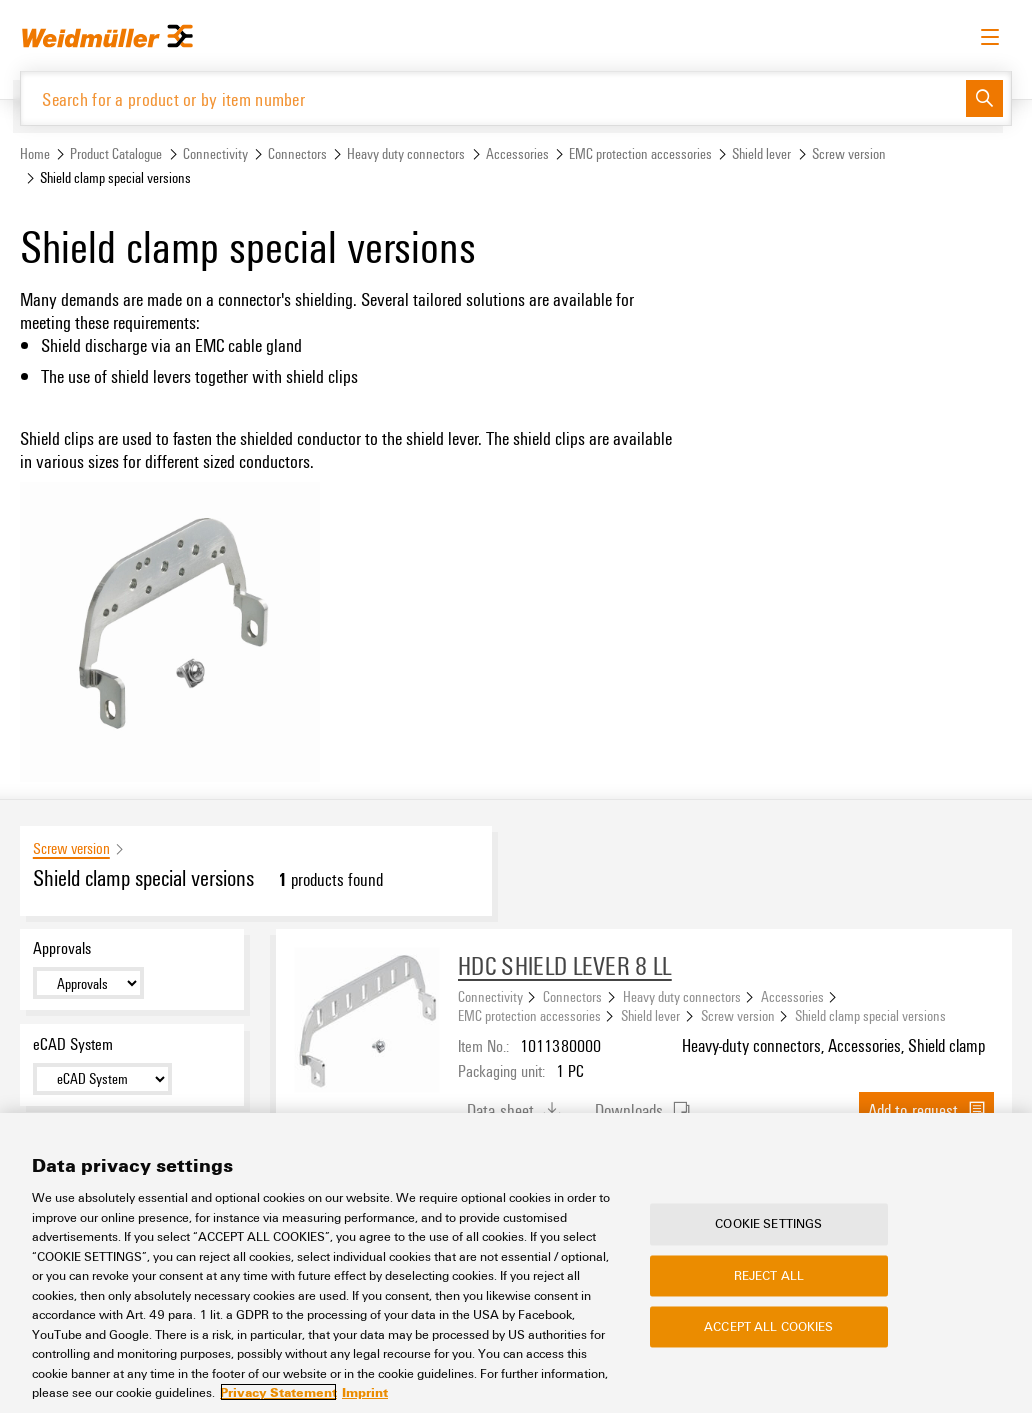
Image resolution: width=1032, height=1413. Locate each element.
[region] (516, 1263)
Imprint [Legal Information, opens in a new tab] (365, 1392)
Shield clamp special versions (870, 1015)
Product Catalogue (116, 153)
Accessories (517, 153)
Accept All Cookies (768, 1326)
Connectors (297, 153)
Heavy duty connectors (406, 153)
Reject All (769, 1275)
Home (35, 153)
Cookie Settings (768, 1224)
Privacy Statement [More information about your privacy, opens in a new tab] (278, 1392)
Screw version (849, 153)
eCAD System (73, 1044)
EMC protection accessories (640, 153)
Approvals (62, 948)
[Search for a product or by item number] (493, 98)
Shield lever (761, 153)
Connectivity (215, 153)
